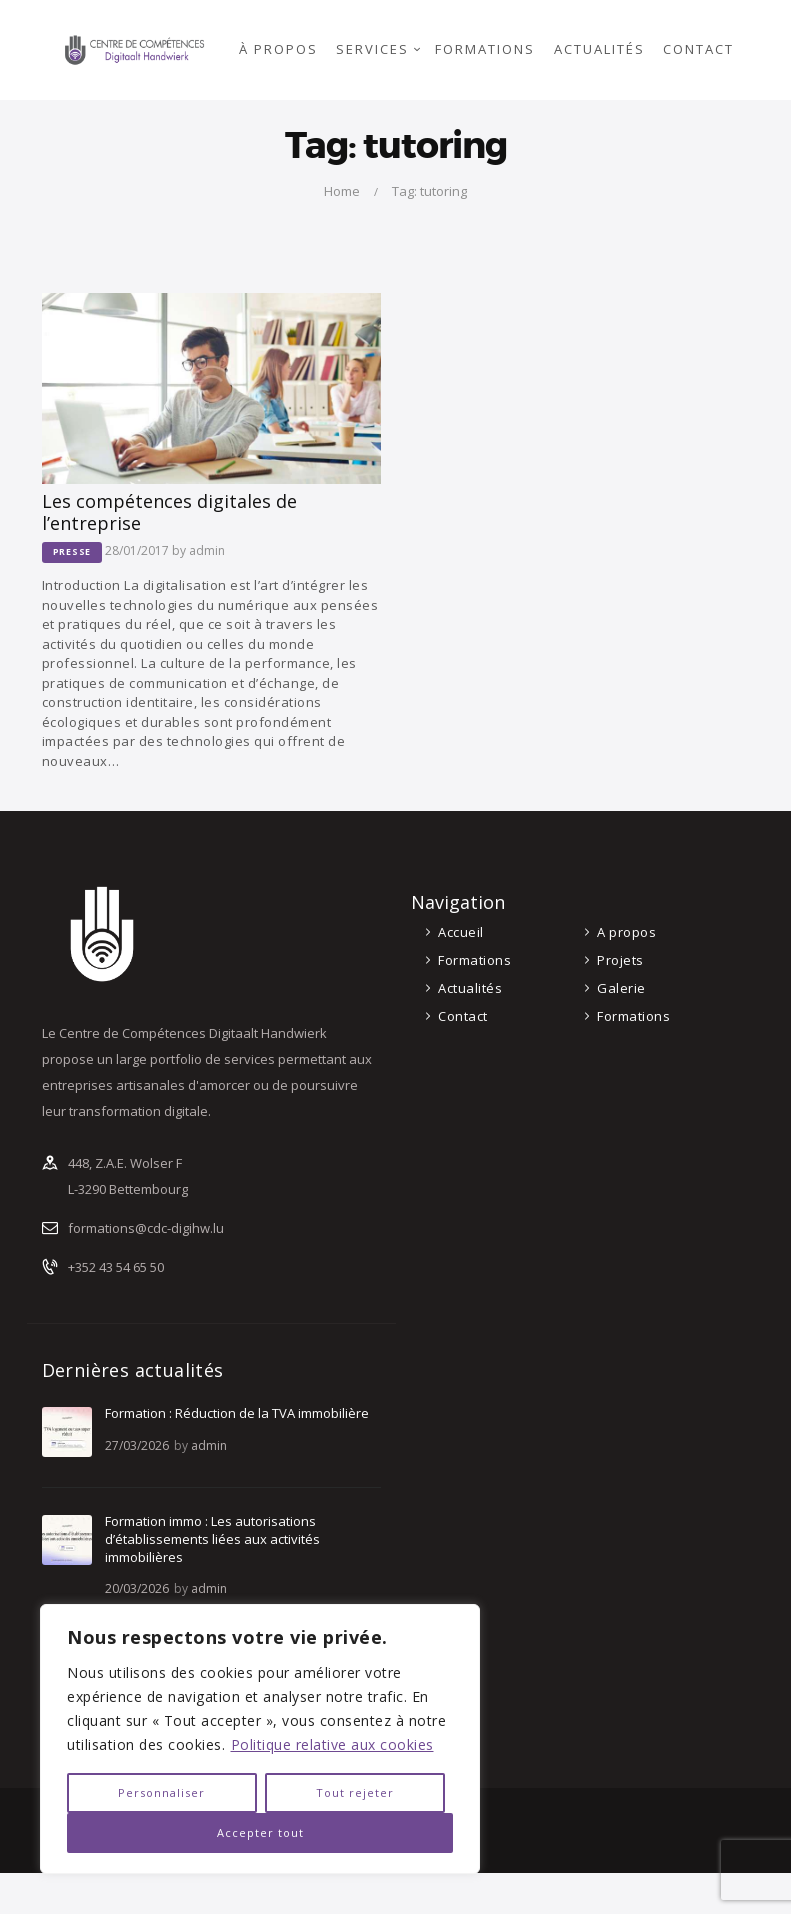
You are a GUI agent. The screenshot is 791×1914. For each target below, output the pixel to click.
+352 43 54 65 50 (116, 1267)
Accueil (461, 932)
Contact (463, 1016)
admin (207, 550)
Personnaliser (161, 1792)
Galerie (621, 988)
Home (342, 191)
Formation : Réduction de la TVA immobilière (237, 1413)
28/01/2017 (137, 550)
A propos (626, 932)
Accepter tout (260, 1832)
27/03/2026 (137, 1445)
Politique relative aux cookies (332, 1744)
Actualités (470, 988)
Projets (620, 960)
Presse (72, 551)
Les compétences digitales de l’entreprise (169, 512)
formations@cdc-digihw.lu (146, 1228)
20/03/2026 (137, 1588)
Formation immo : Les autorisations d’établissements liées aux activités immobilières (212, 1539)
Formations (474, 960)
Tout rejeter (355, 1792)
